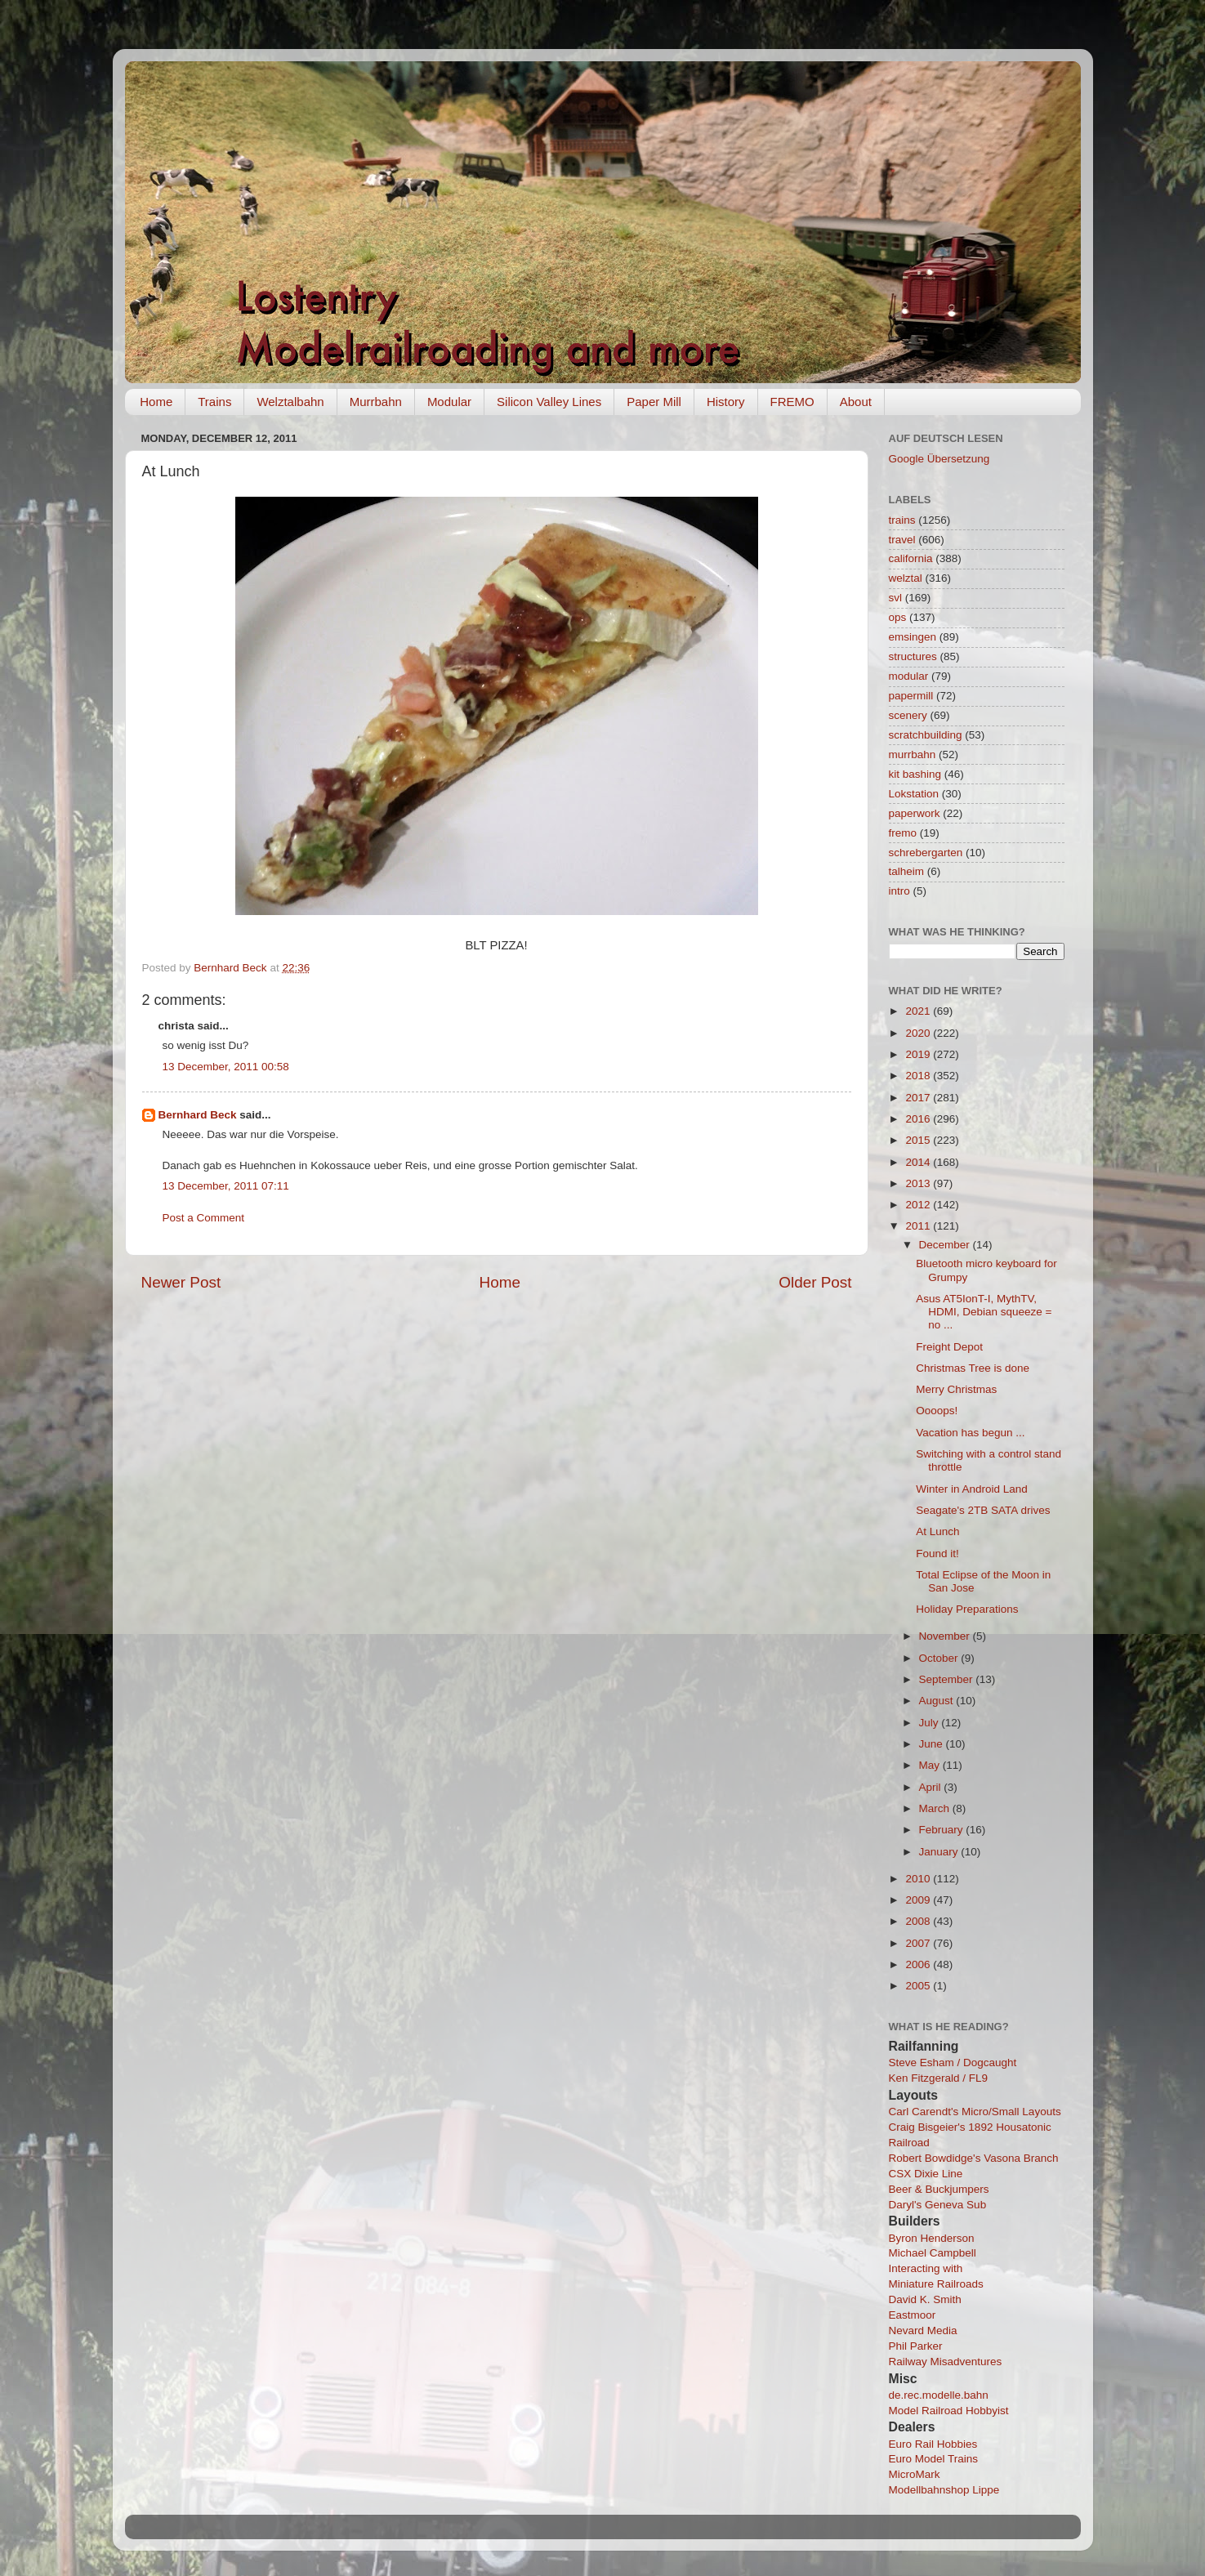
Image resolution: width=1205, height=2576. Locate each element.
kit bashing (915, 774)
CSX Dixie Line (926, 2174)
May (931, 1765)
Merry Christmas (956, 1389)
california (911, 558)
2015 (919, 1140)
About (856, 401)
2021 (919, 1011)
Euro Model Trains (934, 2459)
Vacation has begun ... (970, 1432)
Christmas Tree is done (972, 1368)
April (931, 1787)
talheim (907, 871)
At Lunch (937, 1531)
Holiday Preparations (967, 1609)
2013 (919, 1183)
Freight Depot (949, 1347)
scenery (908, 715)
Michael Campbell (932, 2253)
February (942, 1830)
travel (902, 540)
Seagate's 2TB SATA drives (983, 1510)
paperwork (914, 813)
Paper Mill (654, 401)
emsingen (913, 637)
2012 (919, 1205)
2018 (919, 1075)
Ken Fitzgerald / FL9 (939, 2078)
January (940, 1852)
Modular (449, 401)
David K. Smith (925, 2299)
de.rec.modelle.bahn (939, 2395)
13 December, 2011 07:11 (226, 1186)
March (936, 1808)
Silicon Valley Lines (549, 401)
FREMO (792, 401)
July (930, 1723)
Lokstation (914, 794)
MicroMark (914, 2474)
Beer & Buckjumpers (939, 2189)
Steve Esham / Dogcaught (953, 2062)
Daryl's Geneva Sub (938, 2205)
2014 (919, 1162)
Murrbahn (376, 401)
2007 (919, 1943)
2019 (919, 1054)
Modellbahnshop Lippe (944, 2490)
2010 (919, 1879)
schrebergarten (926, 852)
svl (896, 598)
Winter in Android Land (972, 1489)
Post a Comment (204, 1218)
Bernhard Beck (197, 1115)
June (932, 1744)
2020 (919, 1033)
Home (156, 401)
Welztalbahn (290, 401)
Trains (214, 401)
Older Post (815, 1282)
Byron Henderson (932, 2238)
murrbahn (912, 754)
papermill (911, 696)
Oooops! (936, 1410)
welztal (905, 578)
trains (902, 520)
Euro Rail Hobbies (933, 2444)
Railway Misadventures (945, 2361)
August (938, 1700)
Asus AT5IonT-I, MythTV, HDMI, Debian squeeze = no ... (983, 1311)
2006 (919, 1964)
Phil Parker (916, 2346)
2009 (919, 1900)
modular (909, 676)
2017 (919, 1098)
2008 (919, 1921)
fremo (903, 833)
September (947, 1679)
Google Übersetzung (939, 459)
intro (899, 891)
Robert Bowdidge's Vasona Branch (974, 2158)
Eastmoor (912, 2315)
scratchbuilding (925, 735)
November (946, 1636)
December (946, 1245)
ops (898, 617)
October (940, 1658)
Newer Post (181, 1282)
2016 (919, 1119)
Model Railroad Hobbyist (949, 2410)
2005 (919, 1986)
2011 (919, 1226)
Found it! (937, 1553)
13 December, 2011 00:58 (226, 1066)
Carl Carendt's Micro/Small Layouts (975, 2111)
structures (913, 656)
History (726, 401)
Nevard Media (923, 2330)
